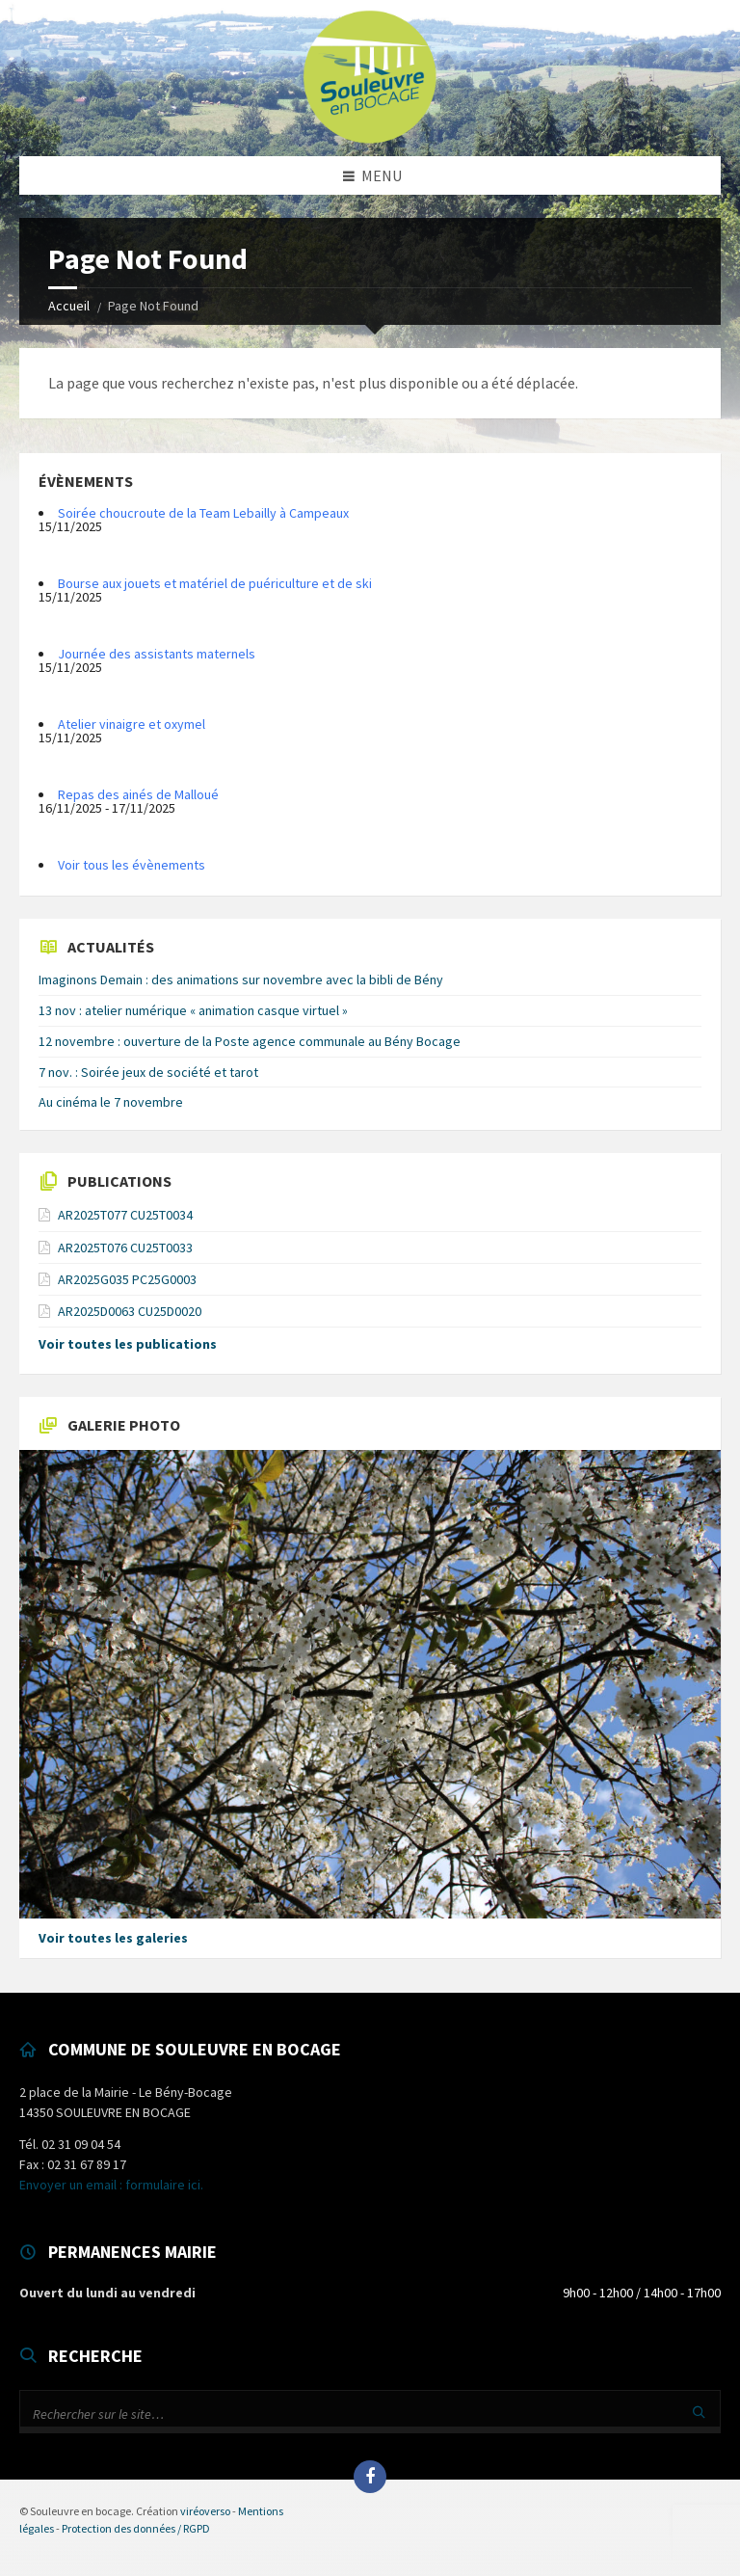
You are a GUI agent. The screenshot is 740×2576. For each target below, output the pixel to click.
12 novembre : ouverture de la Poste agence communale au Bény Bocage (250, 1041)
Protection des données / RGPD (136, 2528)
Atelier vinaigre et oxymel (131, 724)
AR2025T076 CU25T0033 (125, 1247)
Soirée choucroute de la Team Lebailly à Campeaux (203, 513)
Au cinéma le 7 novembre (111, 1102)
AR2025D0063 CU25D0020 (129, 1311)
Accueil (69, 305)
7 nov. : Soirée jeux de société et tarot (148, 1072)
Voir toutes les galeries (113, 1937)
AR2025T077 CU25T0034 (125, 1214)
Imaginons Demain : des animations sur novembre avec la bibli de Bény (241, 979)
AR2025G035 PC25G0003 (127, 1279)
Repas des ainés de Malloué (138, 794)
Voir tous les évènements (131, 864)
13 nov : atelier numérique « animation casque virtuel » (193, 1010)
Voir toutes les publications (128, 1344)
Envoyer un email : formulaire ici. (111, 2184)
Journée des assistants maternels (156, 653)
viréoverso (205, 2511)
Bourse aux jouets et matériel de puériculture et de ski (215, 583)
